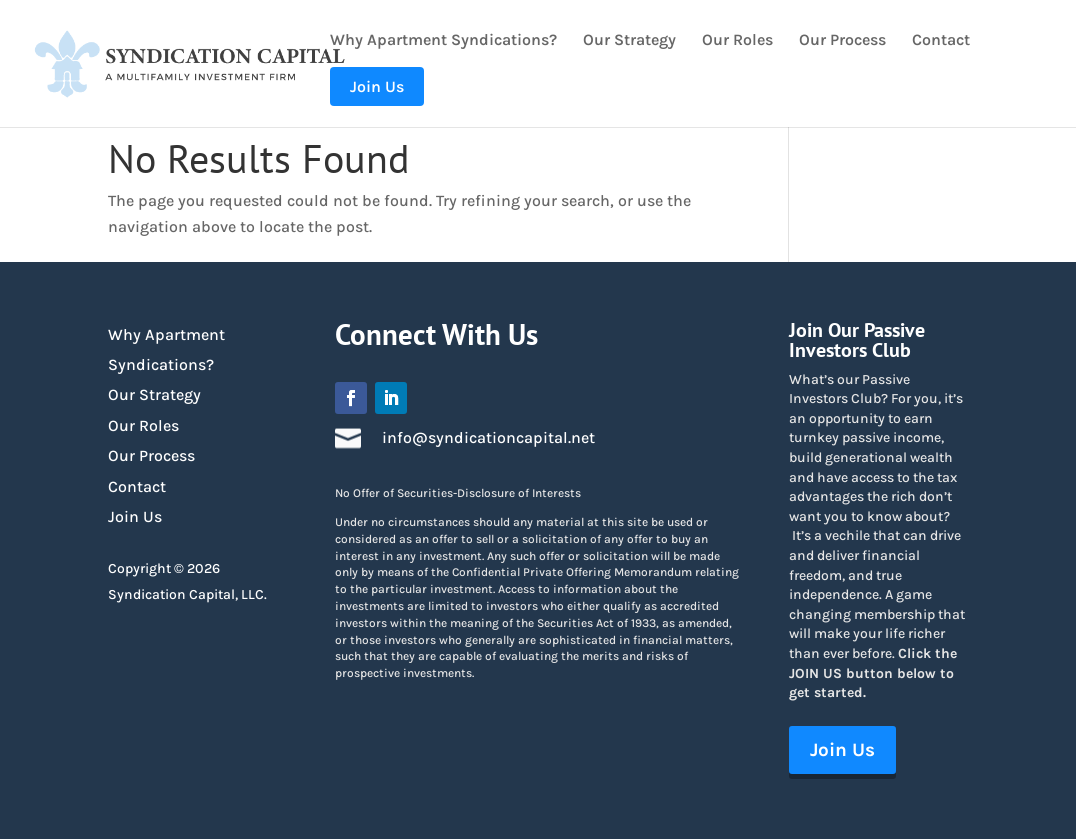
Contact (941, 41)
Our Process (842, 41)
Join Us (135, 516)
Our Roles (737, 41)
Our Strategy (629, 41)
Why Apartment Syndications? (443, 41)
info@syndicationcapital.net (488, 437)
